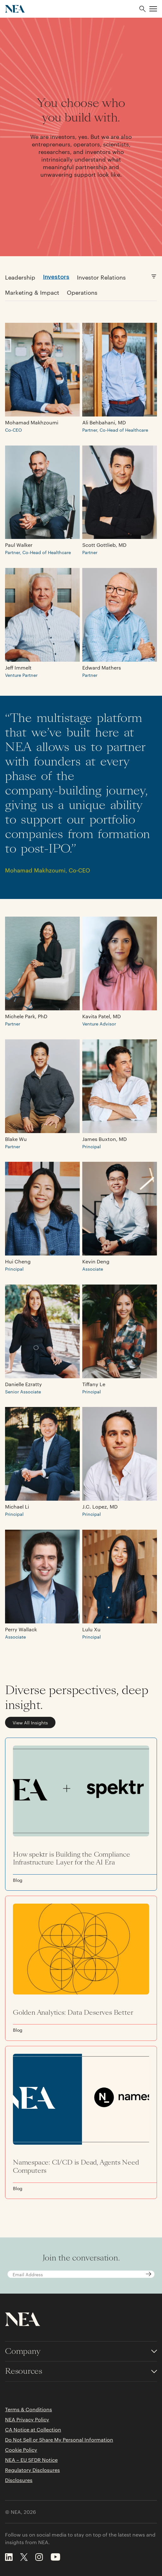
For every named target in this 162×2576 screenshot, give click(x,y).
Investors (56, 276)
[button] (153, 8)
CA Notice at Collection (33, 2429)
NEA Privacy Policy (27, 2419)
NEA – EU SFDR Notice (31, 2459)
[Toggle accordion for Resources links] (81, 2371)
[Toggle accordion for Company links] (81, 2351)
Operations (82, 292)
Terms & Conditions (28, 2409)
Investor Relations (101, 277)
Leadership (20, 277)
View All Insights (30, 1722)
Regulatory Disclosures (32, 2470)
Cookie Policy (21, 2449)
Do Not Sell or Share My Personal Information (59, 2439)
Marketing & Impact (32, 292)
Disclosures (18, 2480)
